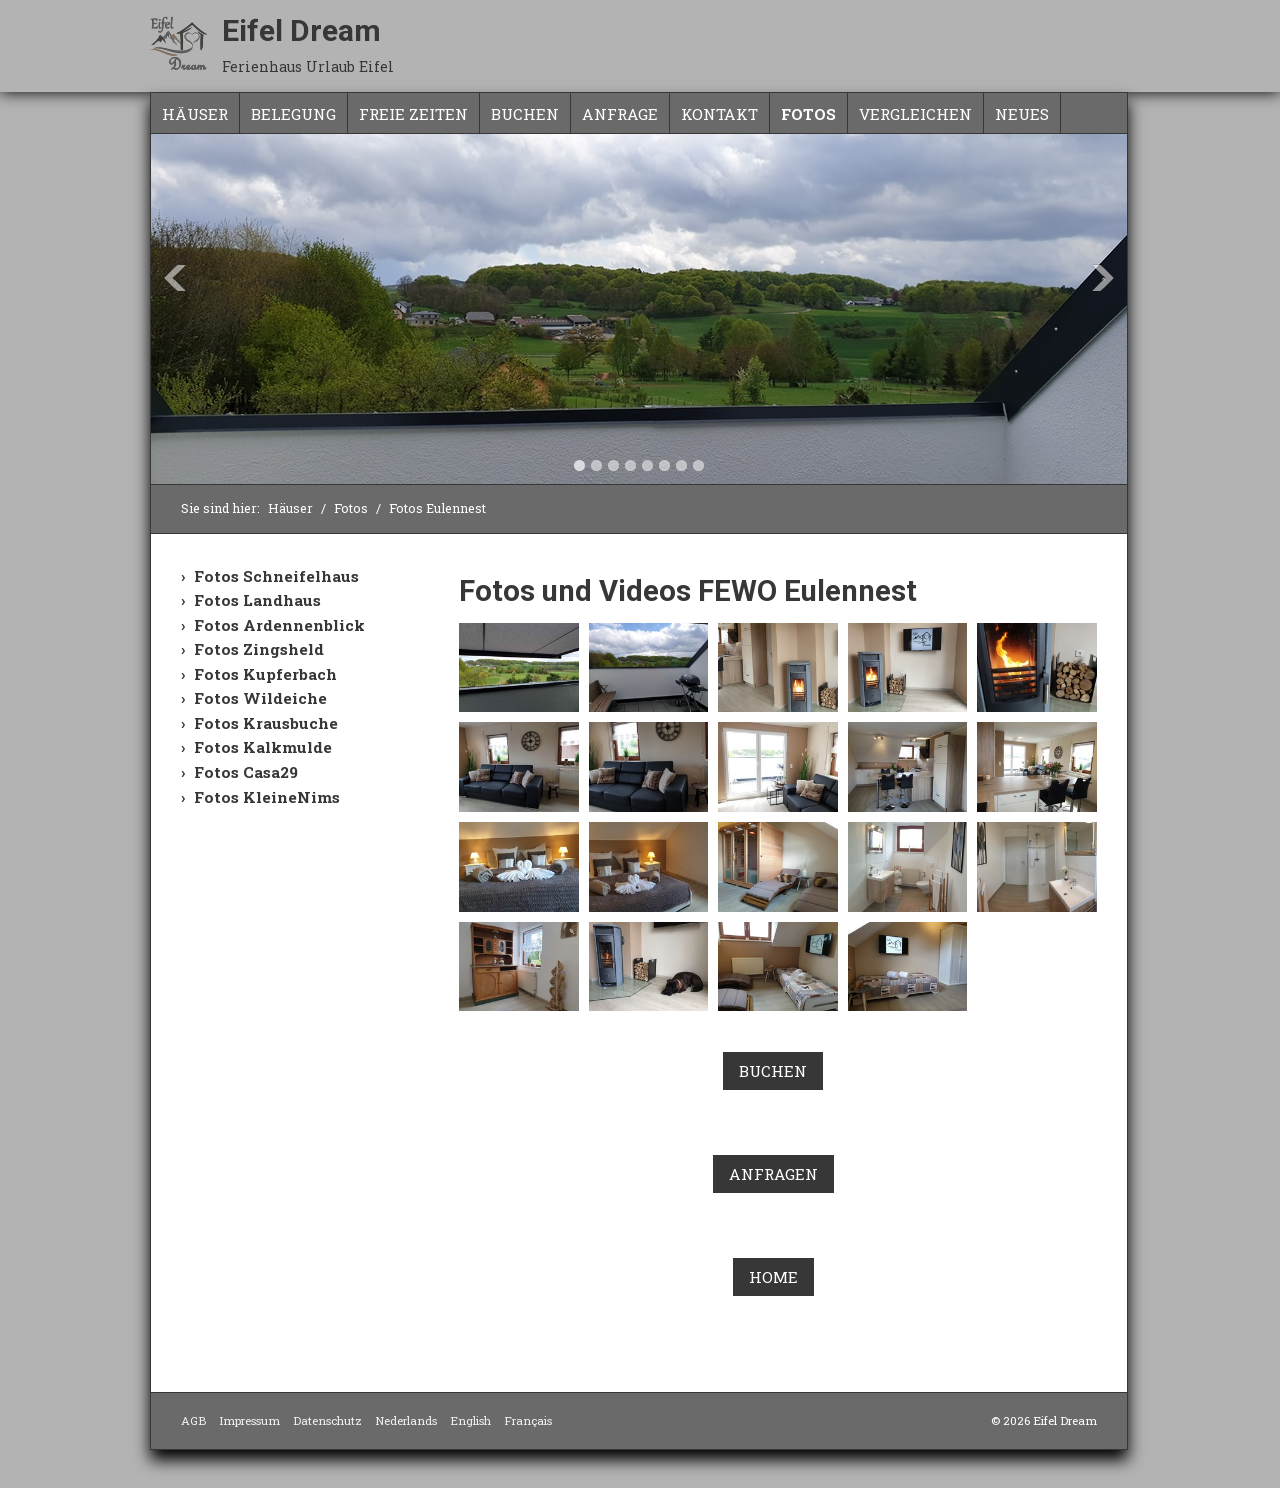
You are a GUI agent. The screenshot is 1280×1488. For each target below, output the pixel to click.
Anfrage (620, 114)
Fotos (808, 114)
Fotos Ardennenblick (279, 625)
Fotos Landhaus (257, 600)
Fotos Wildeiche (260, 698)
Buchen (525, 114)
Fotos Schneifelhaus (276, 576)
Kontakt (719, 114)
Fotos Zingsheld (259, 649)
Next (1103, 278)
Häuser (195, 114)
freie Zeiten (413, 114)
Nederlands (406, 1420)
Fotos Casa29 (246, 772)
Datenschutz (327, 1420)
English (470, 1420)
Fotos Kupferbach (265, 674)
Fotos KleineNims (267, 797)
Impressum (249, 1420)
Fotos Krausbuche (266, 723)
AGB (193, 1420)
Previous (175, 278)
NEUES (1022, 114)
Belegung (293, 114)
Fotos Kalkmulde (263, 747)
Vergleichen (915, 114)
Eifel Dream (301, 30)
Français (528, 1420)
